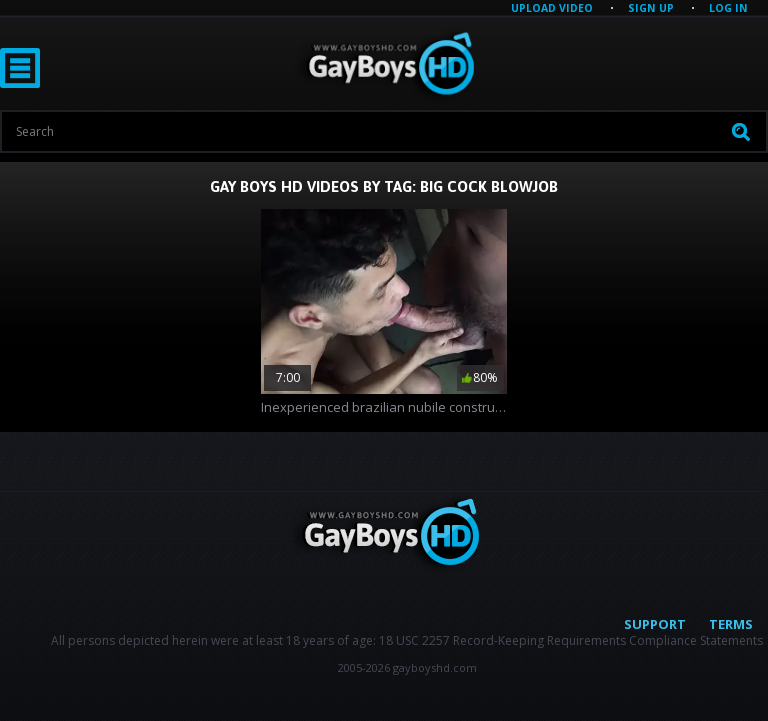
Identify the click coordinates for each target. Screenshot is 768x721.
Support (655, 624)
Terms (731, 624)
